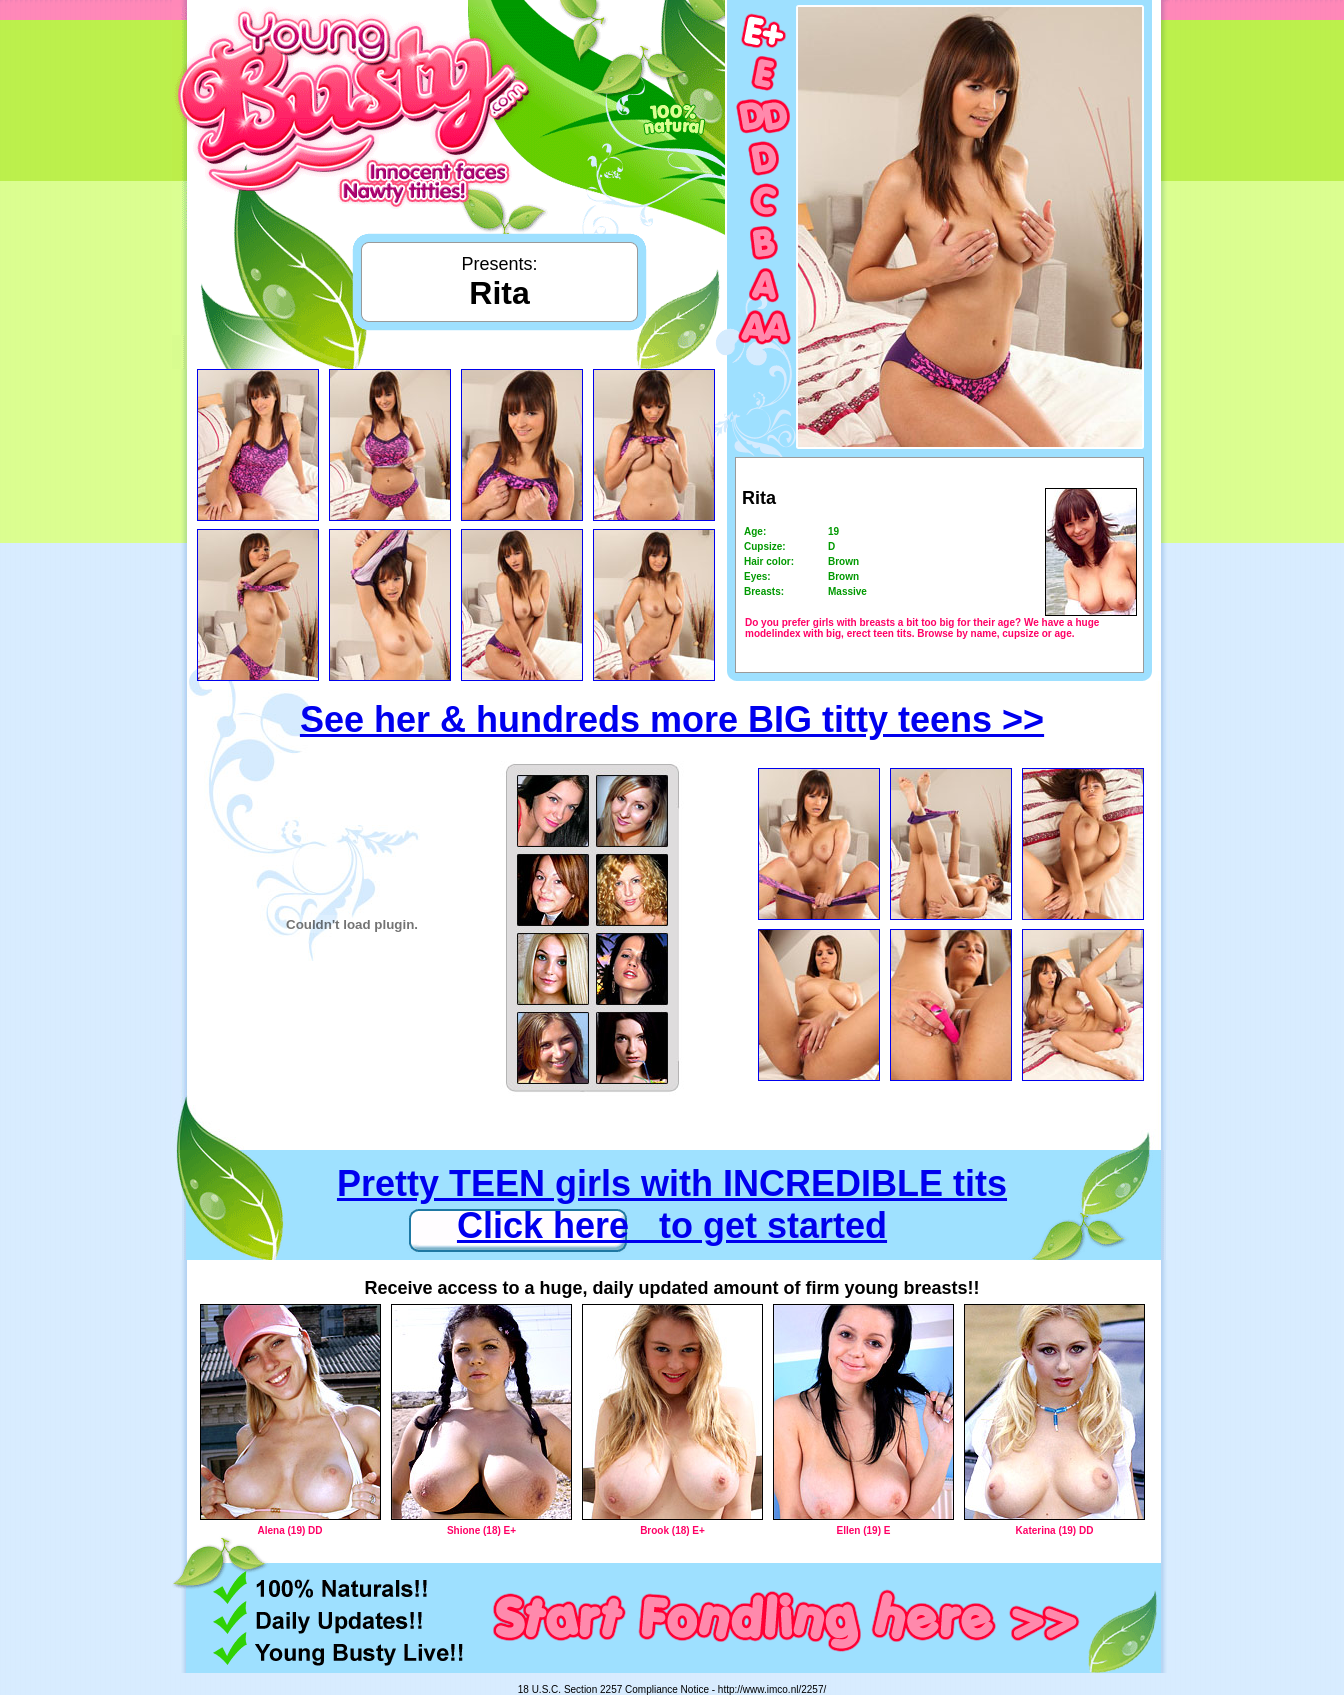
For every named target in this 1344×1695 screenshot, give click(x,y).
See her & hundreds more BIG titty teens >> (672, 719)
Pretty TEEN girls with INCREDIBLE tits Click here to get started (672, 1204)
